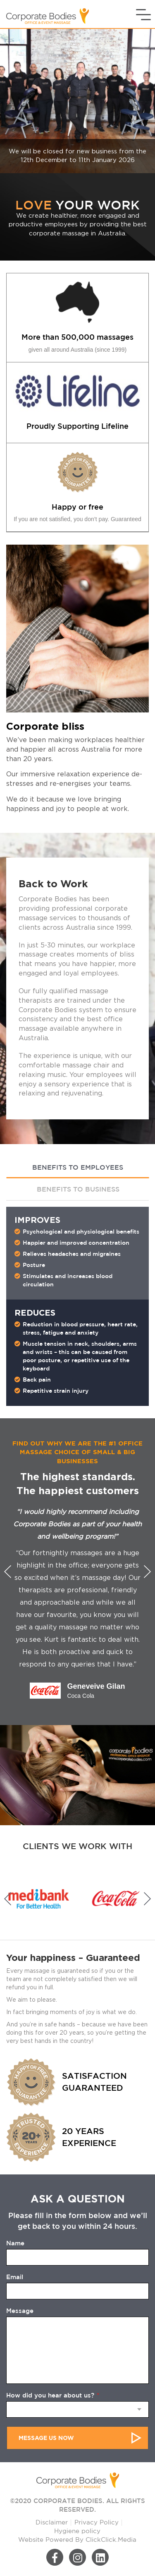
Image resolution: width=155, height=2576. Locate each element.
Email (14, 2277)
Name (15, 2243)
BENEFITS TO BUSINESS (78, 1189)
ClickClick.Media (111, 2540)
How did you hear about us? (52, 2395)
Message (19, 2311)
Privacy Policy (96, 2522)
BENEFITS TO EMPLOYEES (77, 1167)
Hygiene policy (77, 2531)
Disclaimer (52, 2522)
